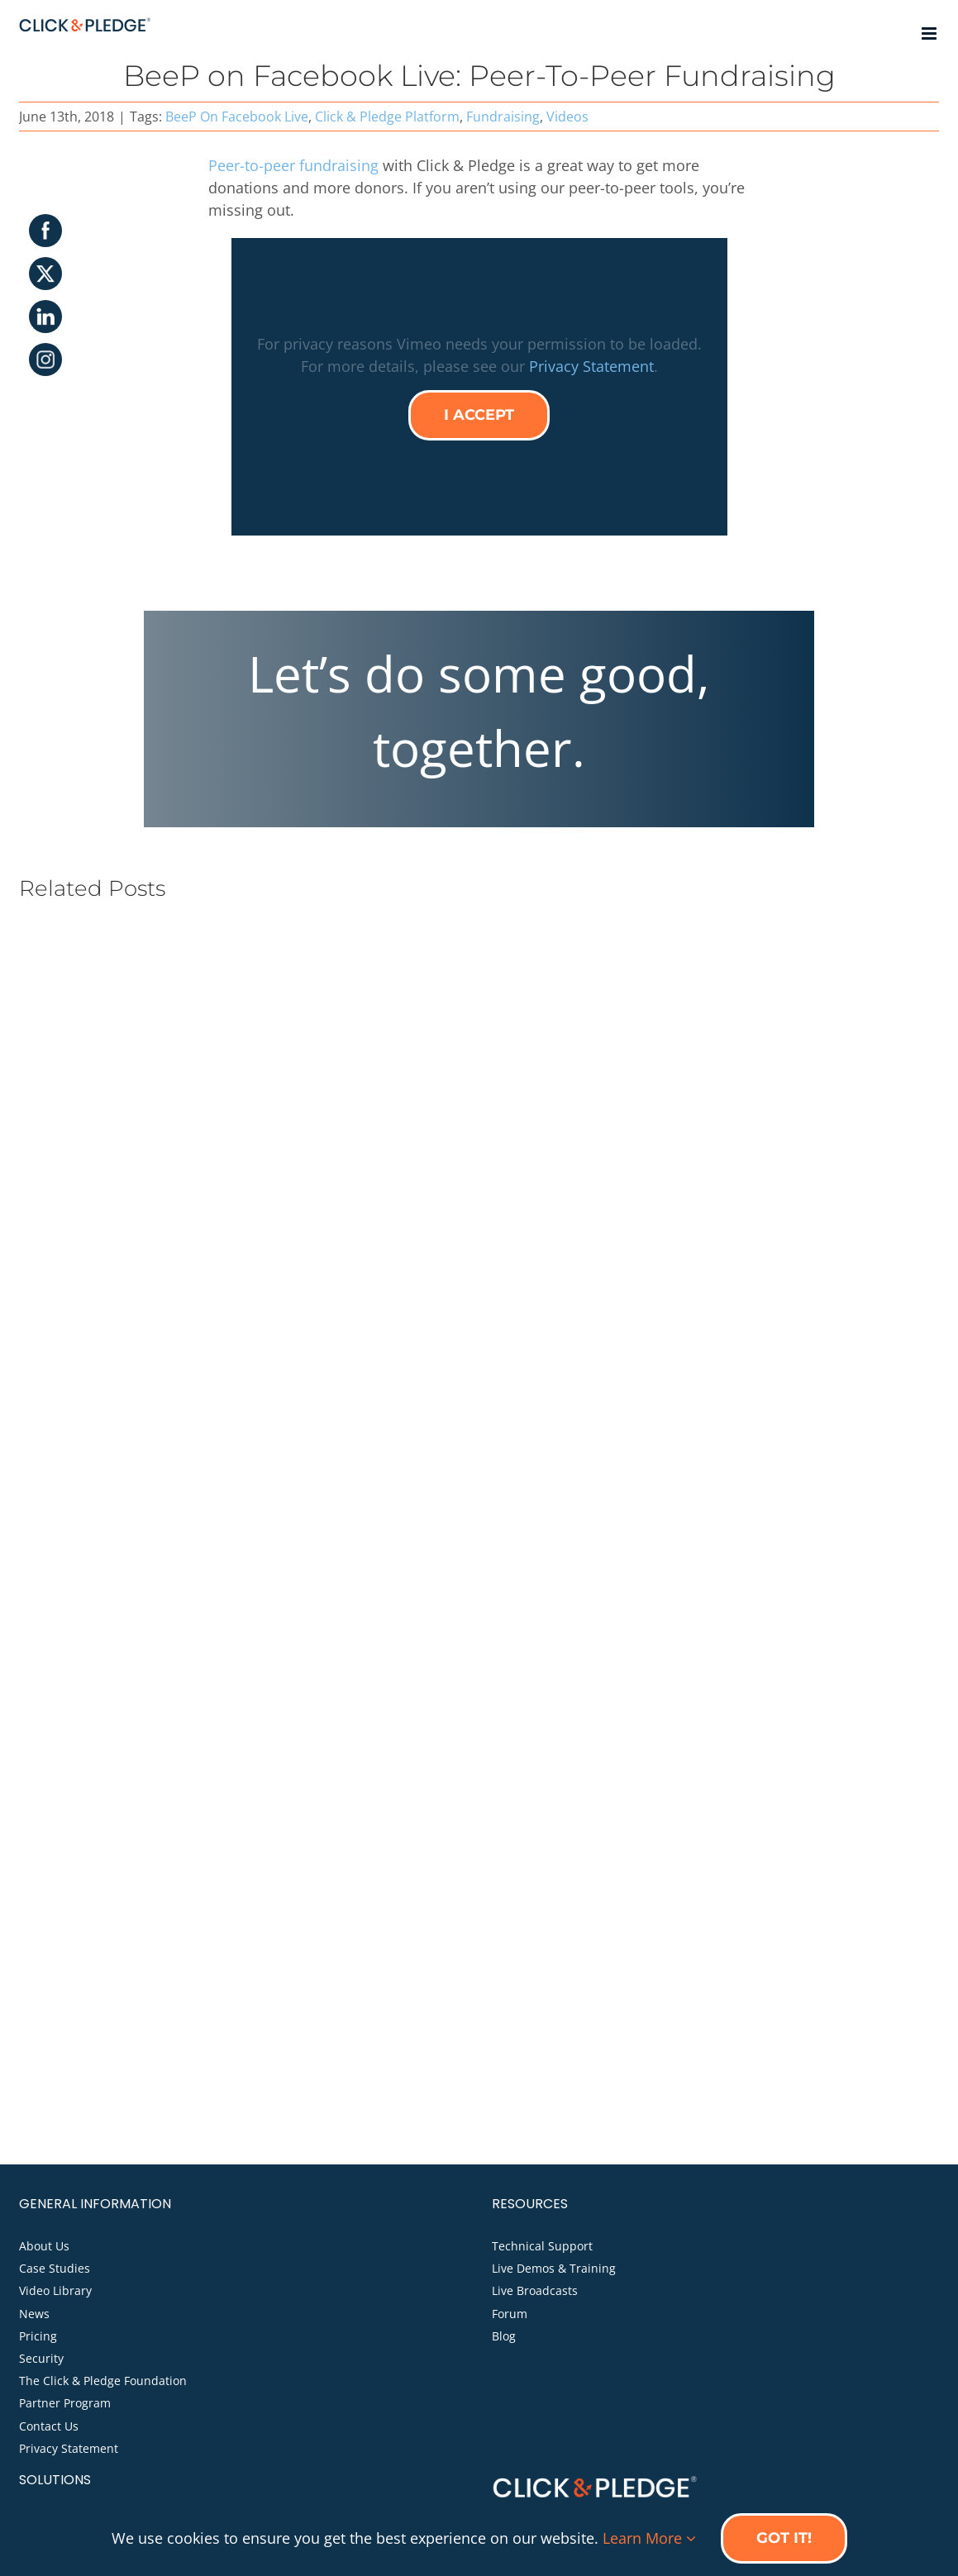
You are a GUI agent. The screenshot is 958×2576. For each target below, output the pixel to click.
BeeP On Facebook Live (236, 116)
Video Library (55, 2290)
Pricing (38, 2336)
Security (41, 2358)
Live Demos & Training (554, 2268)
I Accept (479, 415)
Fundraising (503, 116)
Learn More (649, 2538)
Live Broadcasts (535, 2290)
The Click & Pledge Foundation (103, 2380)
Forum (509, 2313)
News (34, 2313)
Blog (504, 2336)
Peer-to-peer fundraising (293, 165)
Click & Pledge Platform (387, 116)
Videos (567, 116)
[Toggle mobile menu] (930, 33)
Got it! (784, 2538)
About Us (44, 2246)
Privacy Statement (591, 366)
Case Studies (54, 2268)
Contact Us (49, 2426)
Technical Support (542, 2246)
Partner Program (65, 2403)
